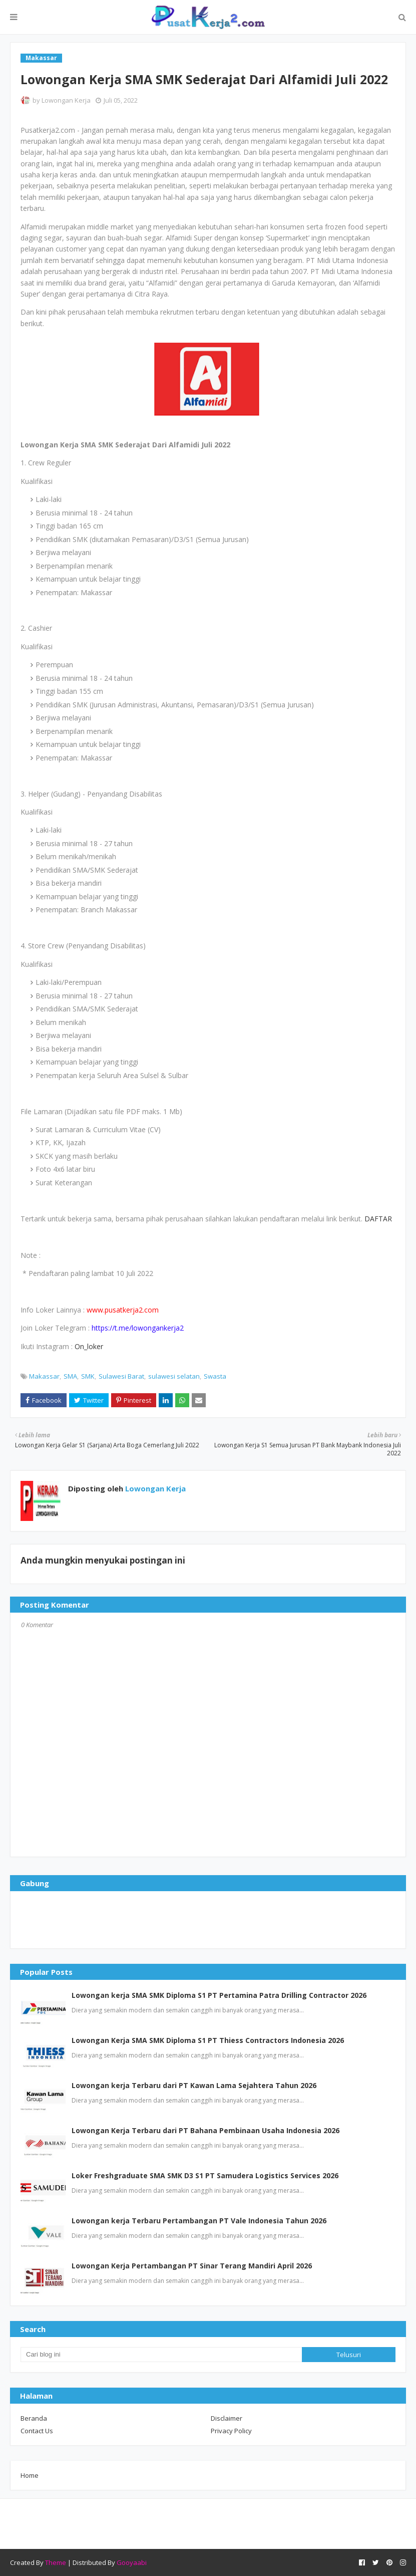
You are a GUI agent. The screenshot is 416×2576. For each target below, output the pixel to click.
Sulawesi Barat (121, 1376)
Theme (55, 2562)
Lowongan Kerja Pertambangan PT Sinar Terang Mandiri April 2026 (192, 2265)
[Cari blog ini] (161, 2354)
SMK (88, 1376)
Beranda (34, 2418)
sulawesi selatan (174, 1376)
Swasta (215, 1376)
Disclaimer (226, 2418)
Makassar (44, 1376)
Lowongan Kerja (66, 100)
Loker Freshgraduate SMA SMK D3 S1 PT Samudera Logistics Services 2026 (205, 2175)
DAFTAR (378, 1218)
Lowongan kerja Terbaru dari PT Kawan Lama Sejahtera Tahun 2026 (194, 2085)
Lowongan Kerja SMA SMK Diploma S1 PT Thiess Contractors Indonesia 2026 (208, 2040)
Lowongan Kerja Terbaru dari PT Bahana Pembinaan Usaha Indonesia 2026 (205, 2130)
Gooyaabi (132, 2562)
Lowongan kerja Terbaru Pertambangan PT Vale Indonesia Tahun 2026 (199, 2220)
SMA (70, 1376)
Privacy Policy (231, 2430)
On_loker (89, 1346)
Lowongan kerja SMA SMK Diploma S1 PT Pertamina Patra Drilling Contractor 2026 (219, 1995)
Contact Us (37, 2430)
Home (30, 2475)
